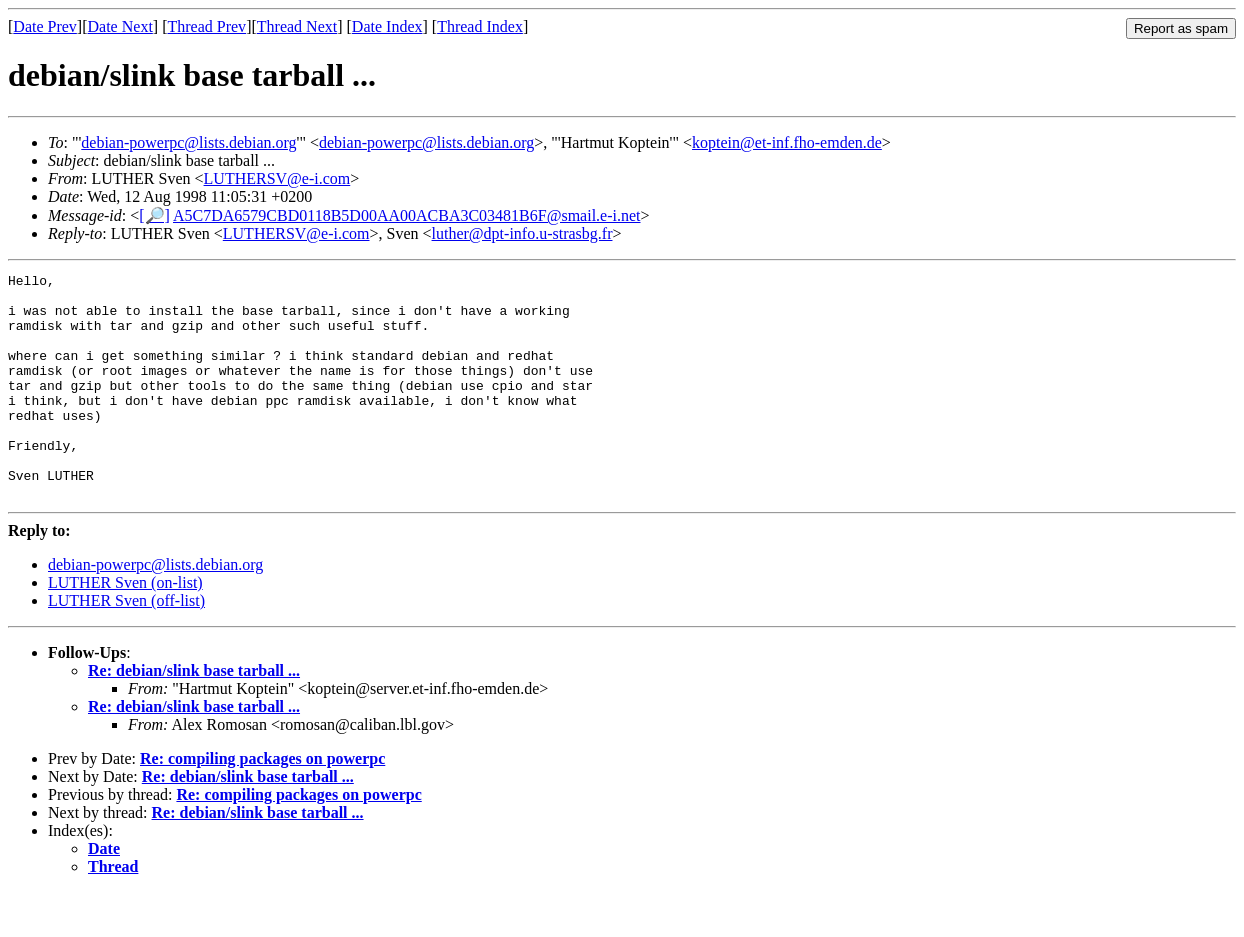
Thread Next (297, 26)
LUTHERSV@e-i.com (277, 178)
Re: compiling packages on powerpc (262, 803)
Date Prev (45, 26)
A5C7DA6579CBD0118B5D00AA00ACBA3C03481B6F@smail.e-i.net (407, 215)
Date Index (387, 26)
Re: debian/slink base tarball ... (194, 715)
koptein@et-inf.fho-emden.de (787, 142)
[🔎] (154, 215)
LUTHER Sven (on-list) (125, 627)
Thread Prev (206, 26)
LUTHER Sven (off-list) (126, 645)
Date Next (120, 26)
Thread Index (480, 26)
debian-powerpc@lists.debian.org (188, 142)
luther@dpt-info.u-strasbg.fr (522, 233)
